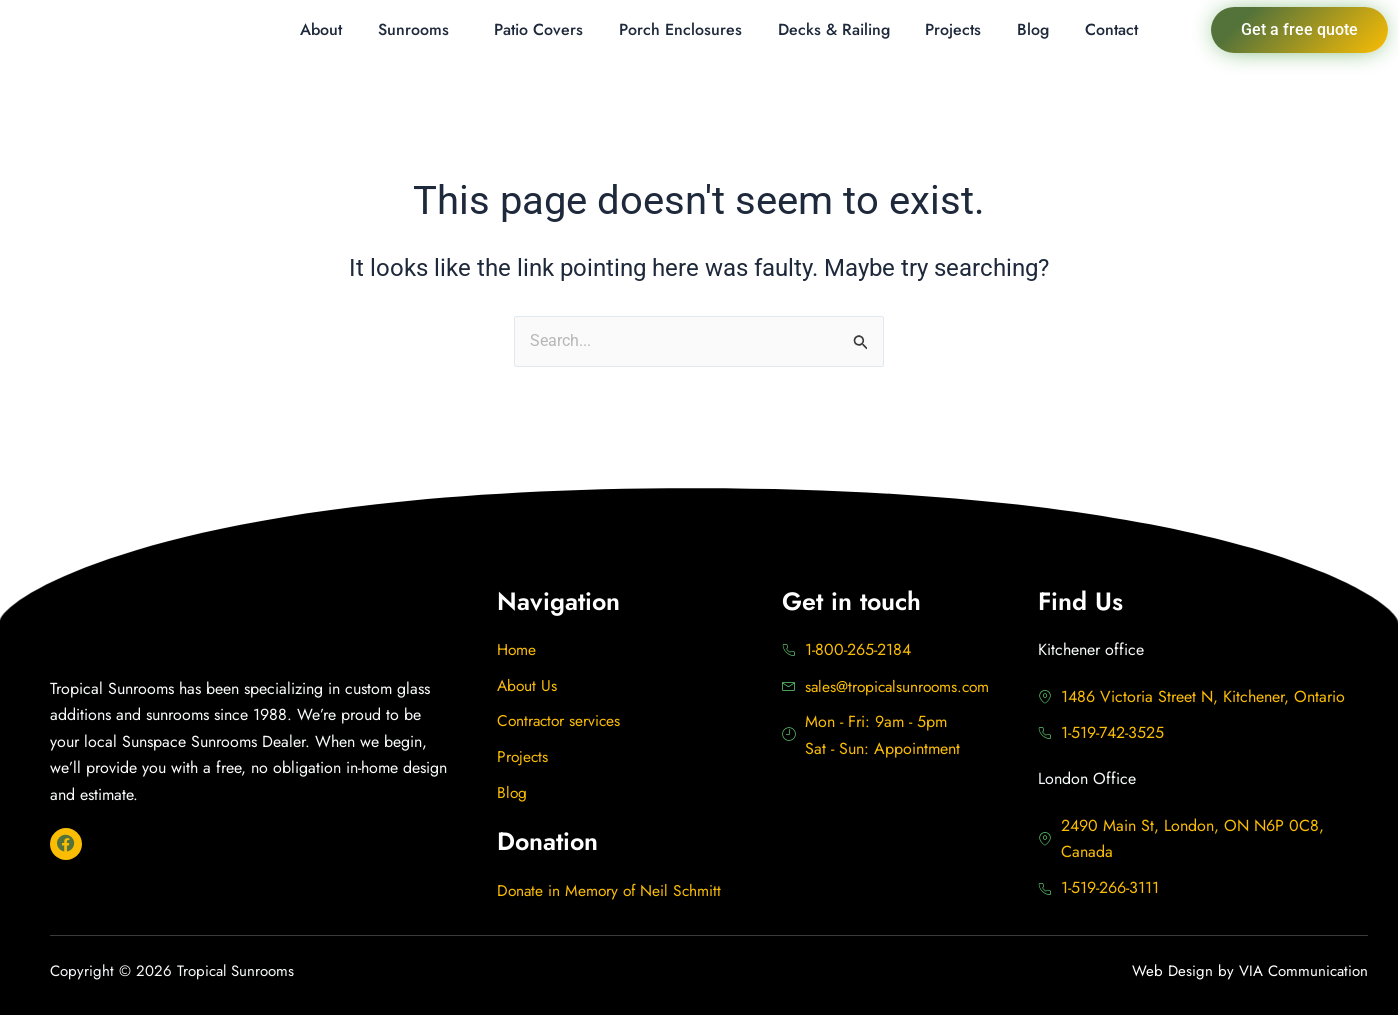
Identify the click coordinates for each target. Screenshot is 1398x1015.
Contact (1111, 29)
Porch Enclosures (680, 29)
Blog (1033, 29)
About (321, 29)
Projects (953, 29)
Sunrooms (413, 29)
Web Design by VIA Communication (1250, 972)
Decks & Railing (834, 29)
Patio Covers (538, 29)
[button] (418, 30)
